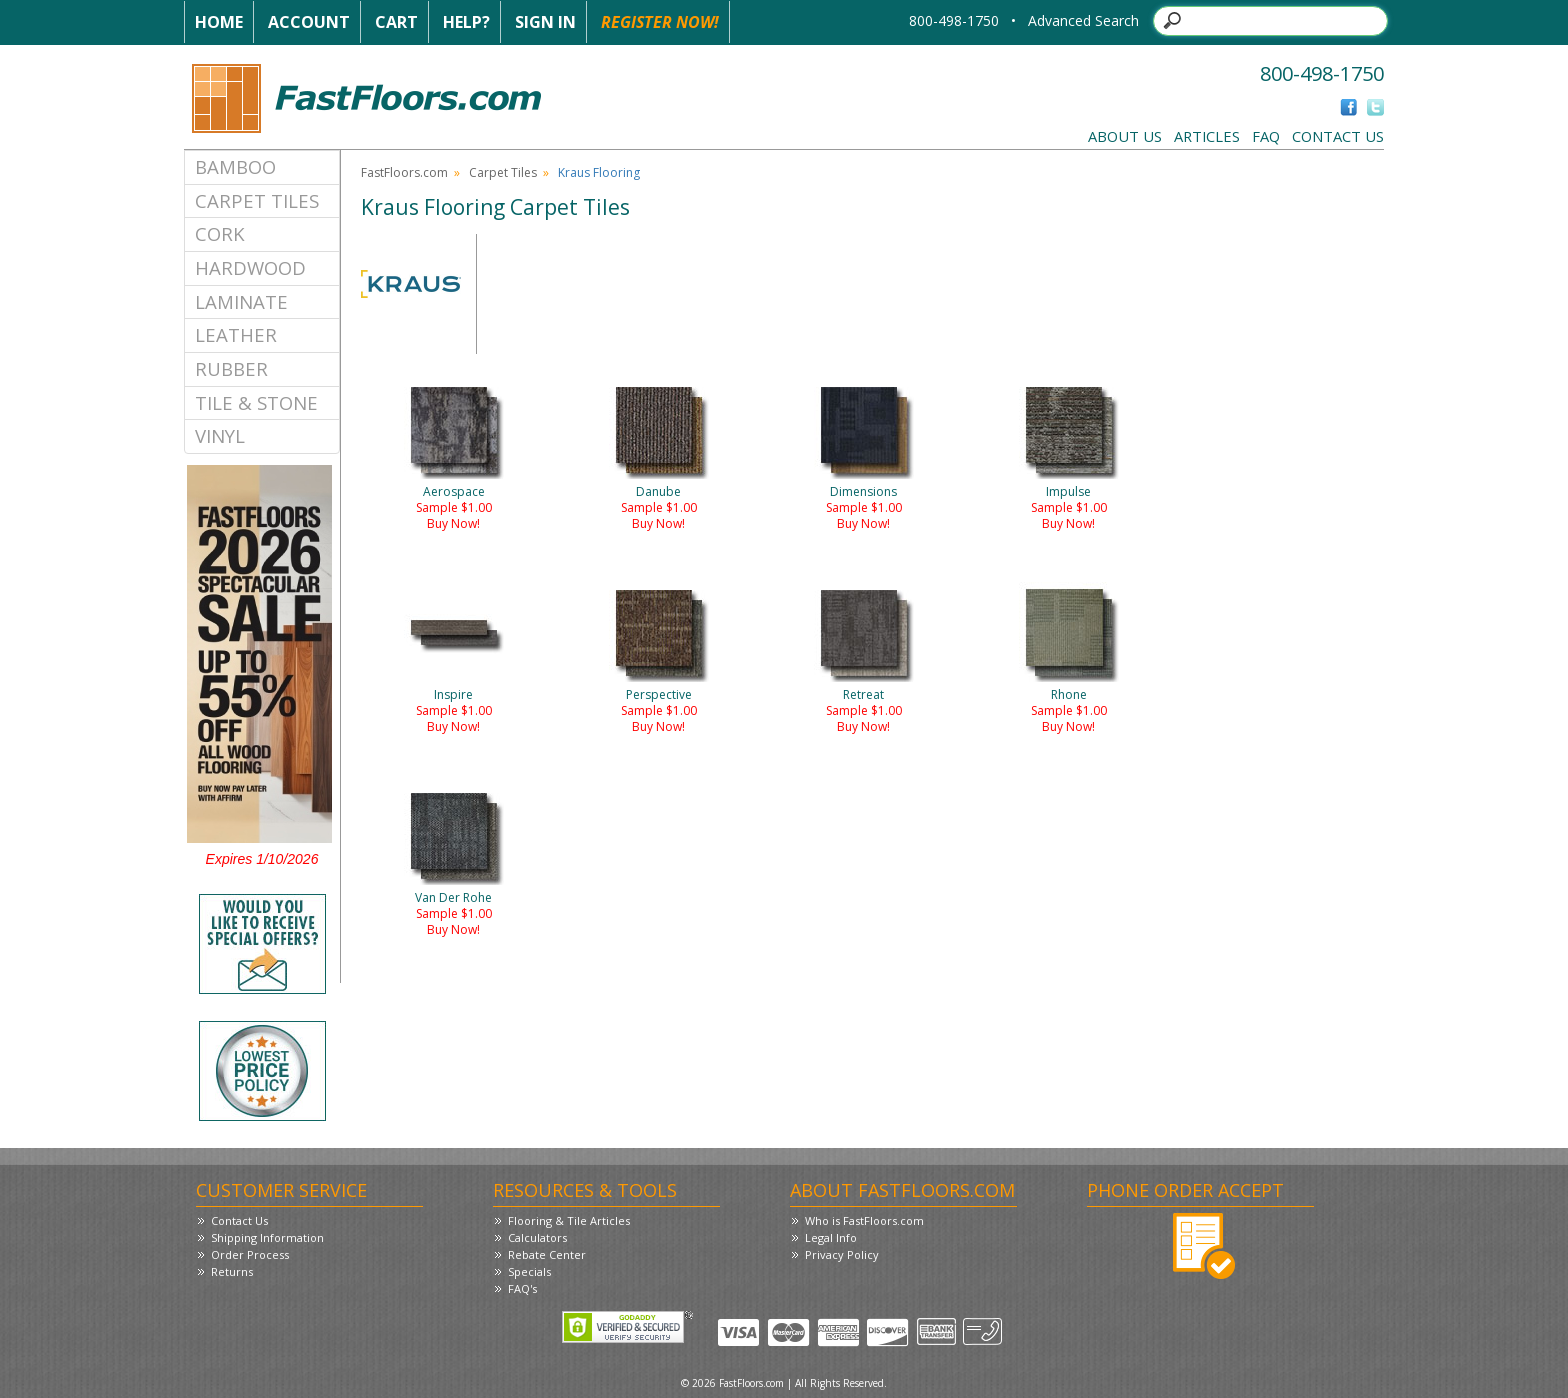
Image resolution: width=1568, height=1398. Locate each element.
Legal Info (831, 1237)
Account (309, 22)
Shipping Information (267, 1237)
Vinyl (220, 435)
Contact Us (1338, 136)
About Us (1125, 136)
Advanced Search (1083, 20)
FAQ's (522, 1288)
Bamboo (235, 166)
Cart (396, 22)
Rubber (231, 368)
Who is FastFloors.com (864, 1220)
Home (219, 22)
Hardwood (250, 267)
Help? (466, 22)
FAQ (1266, 136)
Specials (529, 1271)
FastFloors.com (404, 172)
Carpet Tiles (257, 200)
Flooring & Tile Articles (569, 1220)
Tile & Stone (256, 402)
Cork (220, 233)
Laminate (241, 301)
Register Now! (660, 22)
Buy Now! (453, 523)
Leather (236, 334)
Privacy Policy (842, 1254)
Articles (1207, 136)
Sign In (545, 22)
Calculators (537, 1237)
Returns (232, 1271)
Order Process (250, 1254)
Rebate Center (547, 1254)
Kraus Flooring (599, 172)
